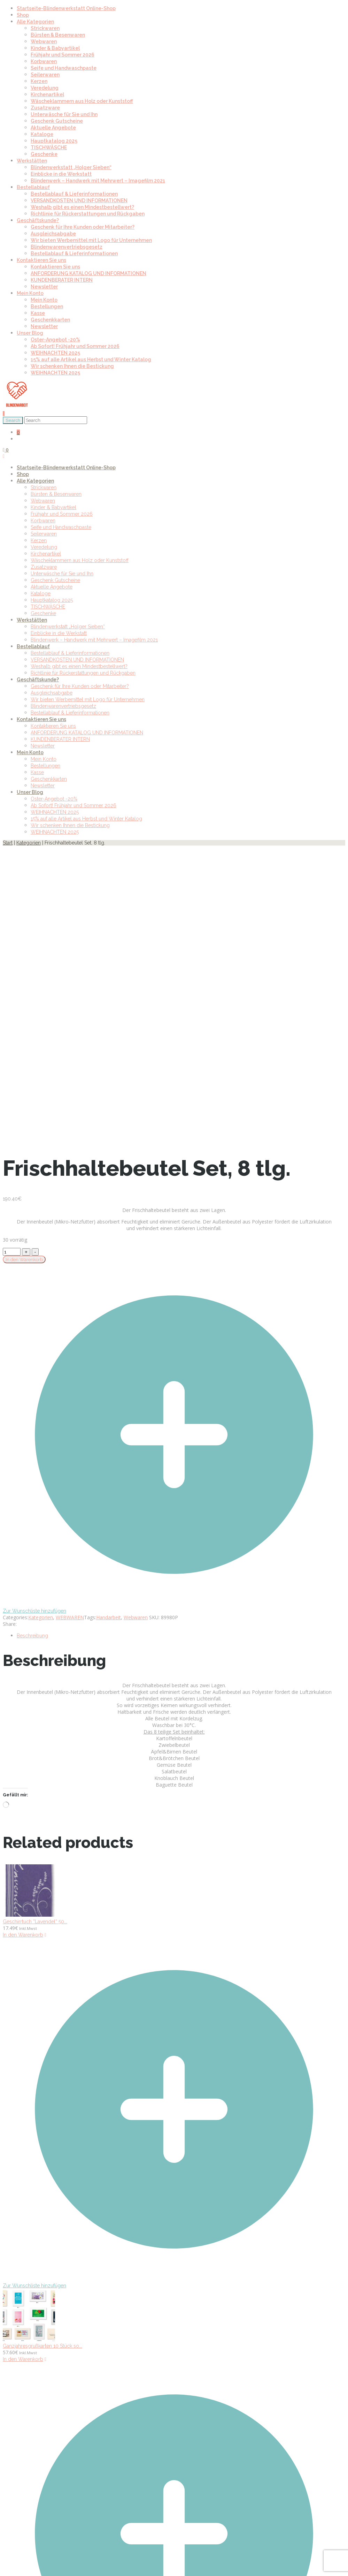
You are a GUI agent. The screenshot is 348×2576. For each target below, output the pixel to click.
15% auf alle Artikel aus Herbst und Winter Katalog (91, 359)
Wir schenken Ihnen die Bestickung (72, 366)
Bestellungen (47, 306)
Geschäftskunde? (38, 220)
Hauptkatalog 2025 (54, 141)
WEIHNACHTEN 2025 (55, 353)
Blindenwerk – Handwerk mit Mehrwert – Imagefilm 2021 (98, 180)
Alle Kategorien (35, 21)
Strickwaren (45, 28)
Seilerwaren (45, 74)
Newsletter (44, 286)
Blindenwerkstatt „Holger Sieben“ (71, 167)
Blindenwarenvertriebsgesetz (66, 247)
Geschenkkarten (50, 320)
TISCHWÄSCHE (49, 147)
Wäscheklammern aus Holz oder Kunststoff (82, 101)
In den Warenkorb (24, 1259)
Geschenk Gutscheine (57, 121)
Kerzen (39, 81)
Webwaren (44, 41)
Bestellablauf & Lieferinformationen (74, 194)
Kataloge (42, 134)
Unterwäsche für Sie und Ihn (64, 114)
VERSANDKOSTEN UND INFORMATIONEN (79, 200)
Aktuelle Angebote (53, 127)
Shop (23, 15)
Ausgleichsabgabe (53, 233)
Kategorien (28, 843)
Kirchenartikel (47, 94)
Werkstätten (32, 161)
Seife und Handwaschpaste (63, 68)
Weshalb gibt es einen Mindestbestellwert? (82, 207)
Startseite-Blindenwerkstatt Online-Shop (66, 8)
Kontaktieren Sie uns (41, 260)
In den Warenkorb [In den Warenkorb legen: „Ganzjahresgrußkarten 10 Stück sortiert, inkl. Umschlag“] (23, 2359)
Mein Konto (30, 293)
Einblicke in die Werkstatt (61, 174)
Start (8, 843)
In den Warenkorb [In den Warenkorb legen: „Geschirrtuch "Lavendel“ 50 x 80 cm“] (23, 1935)
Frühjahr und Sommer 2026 (62, 55)
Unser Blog (30, 333)
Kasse (38, 313)
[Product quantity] (12, 1252)
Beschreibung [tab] (32, 1635)
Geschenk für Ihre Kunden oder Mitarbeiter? (82, 227)
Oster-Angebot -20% (55, 339)
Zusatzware (45, 108)
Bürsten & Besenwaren (58, 35)
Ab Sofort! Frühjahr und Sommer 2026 (75, 346)
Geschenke (44, 154)
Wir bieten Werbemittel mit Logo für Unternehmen (91, 240)
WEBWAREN (70, 1617)
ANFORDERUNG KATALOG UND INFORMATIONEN (88, 273)
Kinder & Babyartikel (55, 48)
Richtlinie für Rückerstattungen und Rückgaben (88, 214)
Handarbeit (108, 1617)
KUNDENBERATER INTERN (62, 280)
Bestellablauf (33, 187)
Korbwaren (44, 61)
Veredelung (45, 88)
